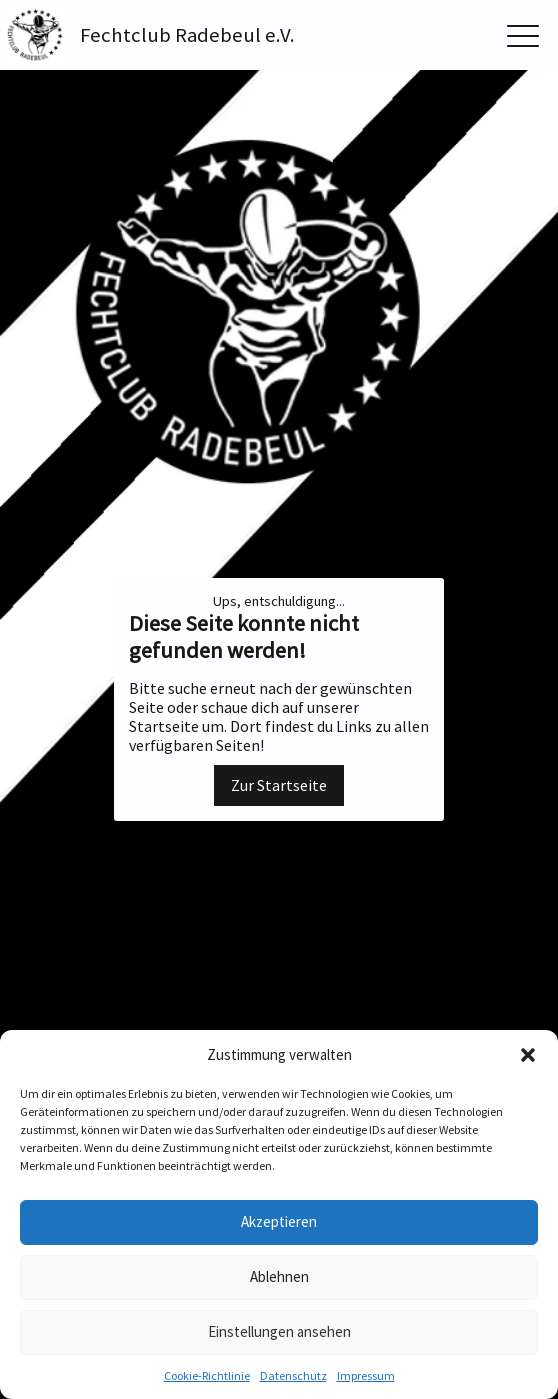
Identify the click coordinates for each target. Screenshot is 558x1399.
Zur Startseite (279, 785)
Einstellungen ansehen (279, 1331)
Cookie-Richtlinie (207, 1375)
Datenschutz (293, 1375)
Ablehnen (279, 1276)
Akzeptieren (279, 1221)
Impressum (366, 1375)
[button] (528, 1055)
